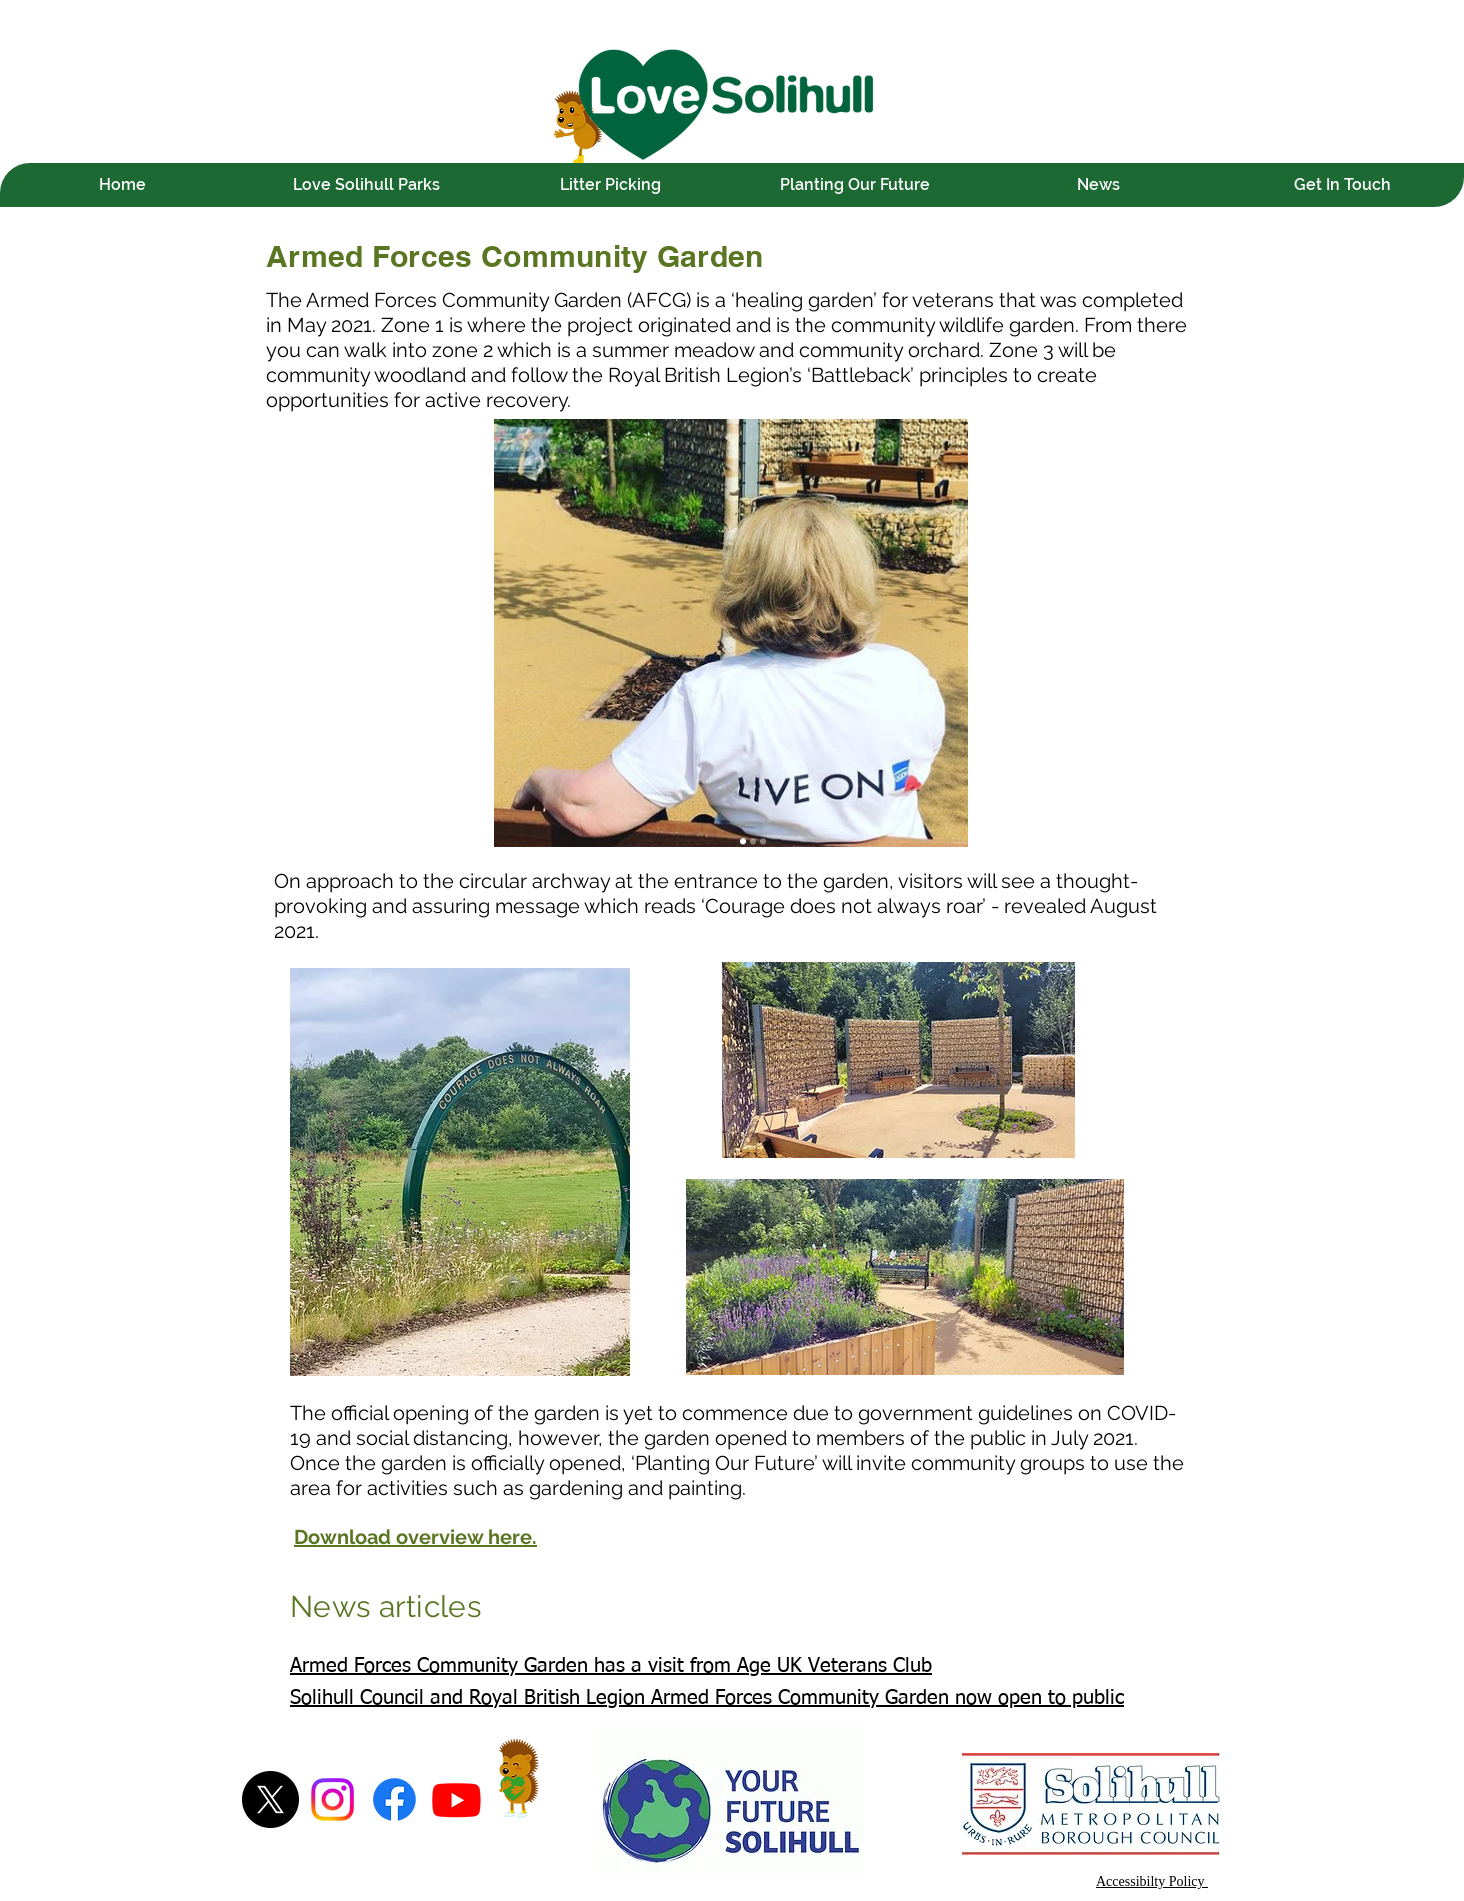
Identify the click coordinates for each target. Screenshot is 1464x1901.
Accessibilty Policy (1152, 1881)
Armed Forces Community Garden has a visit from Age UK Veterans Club (611, 1666)
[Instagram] (332, 1799)
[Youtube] (456, 1799)
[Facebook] (394, 1799)
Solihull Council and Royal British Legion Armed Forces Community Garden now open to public (707, 1698)
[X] (270, 1799)
